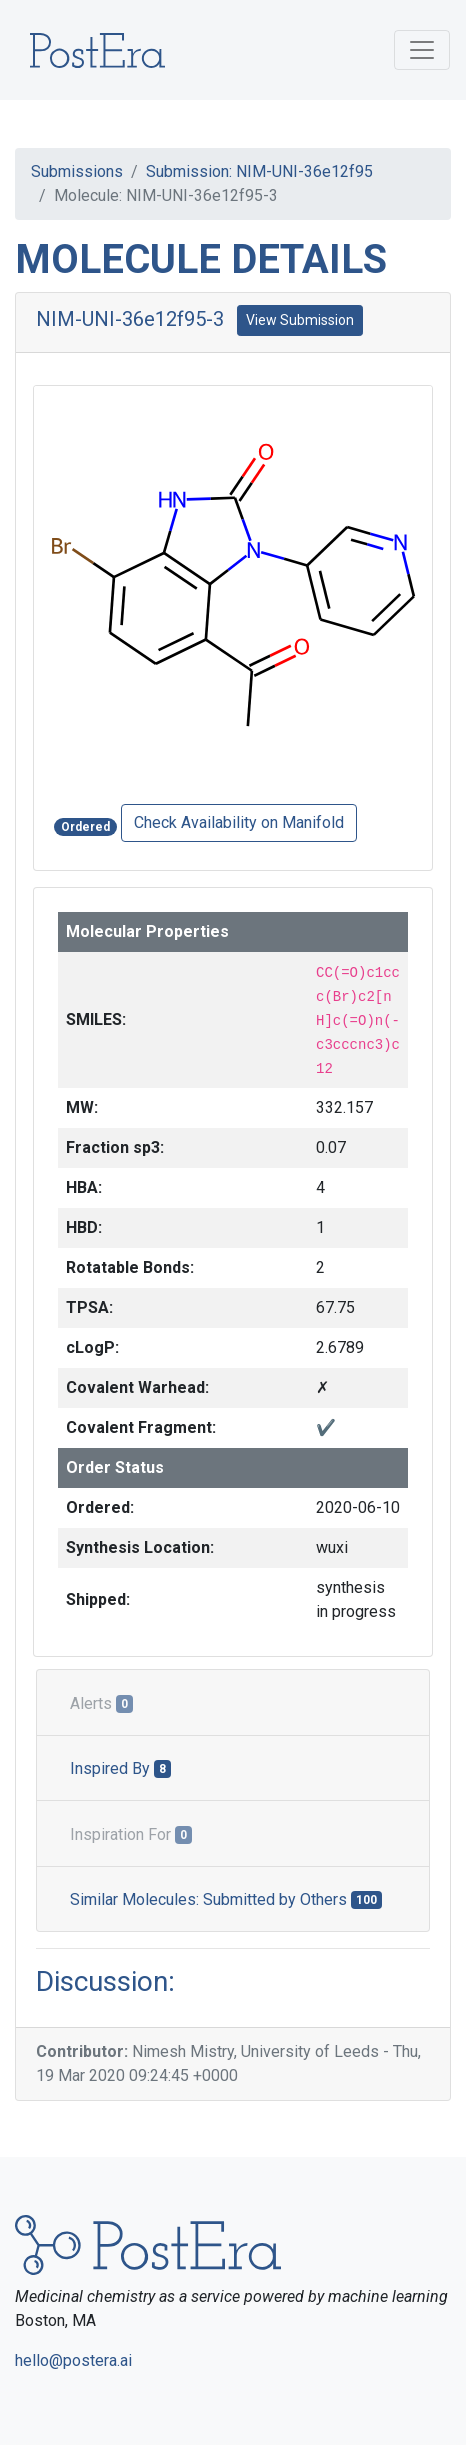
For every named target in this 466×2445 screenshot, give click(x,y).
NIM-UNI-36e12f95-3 (130, 319)
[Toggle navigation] (422, 50)
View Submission (300, 320)
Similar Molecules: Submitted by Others (226, 1899)
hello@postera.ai (73, 2360)
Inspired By (120, 1768)
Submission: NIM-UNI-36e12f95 (259, 171)
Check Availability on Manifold (239, 822)
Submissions (77, 171)
